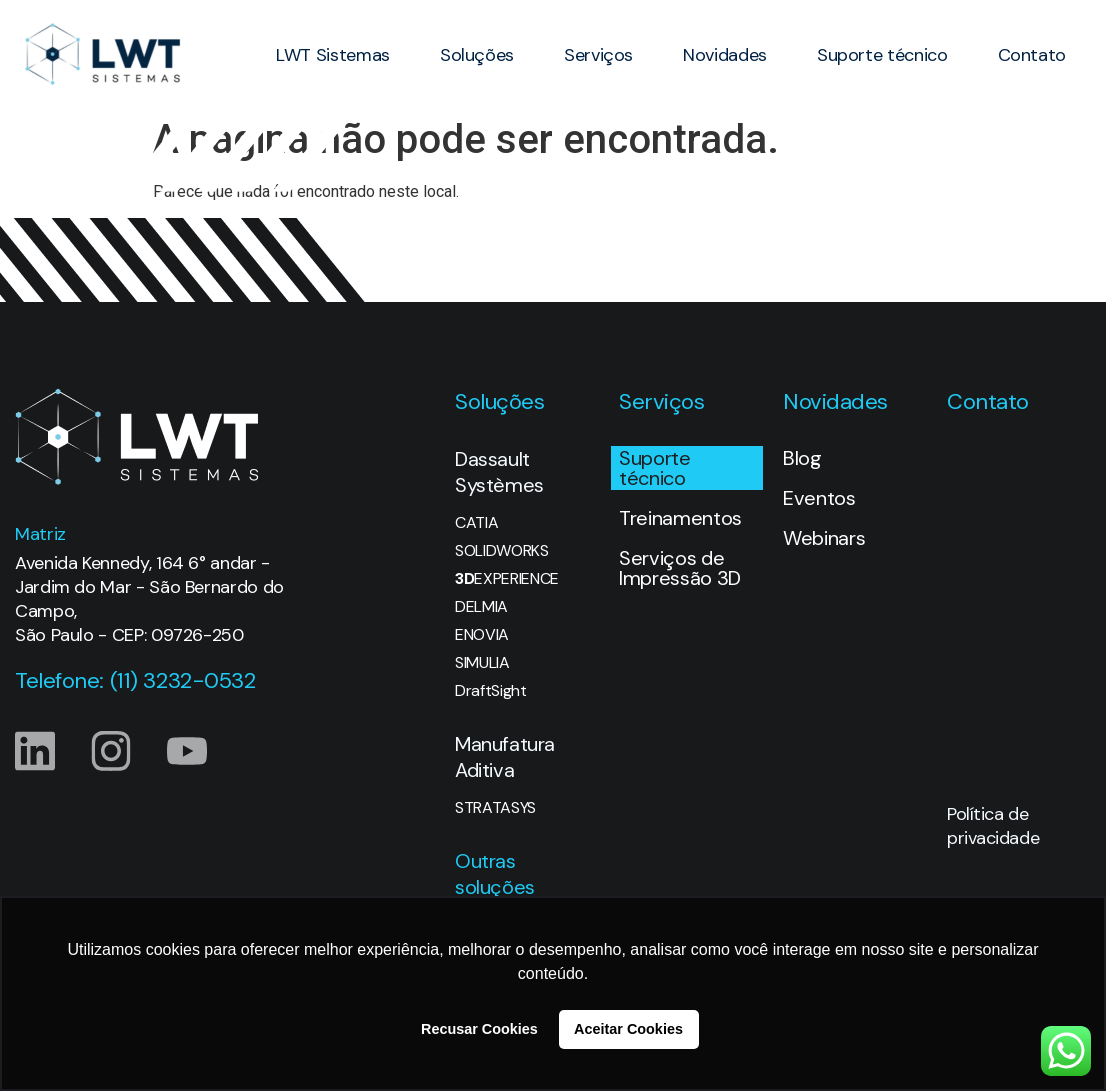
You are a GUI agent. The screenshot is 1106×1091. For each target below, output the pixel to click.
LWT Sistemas (333, 55)
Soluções (477, 55)
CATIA (476, 523)
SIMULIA (482, 663)
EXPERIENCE (507, 579)
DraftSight (491, 691)
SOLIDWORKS (502, 551)
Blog (802, 458)
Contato (1032, 55)
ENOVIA (482, 635)
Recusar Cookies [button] (479, 1029)
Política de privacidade (993, 826)
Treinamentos (680, 518)
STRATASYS (495, 808)
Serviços (598, 55)
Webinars (824, 538)
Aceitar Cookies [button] (628, 1029)
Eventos (819, 498)
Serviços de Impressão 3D (680, 568)
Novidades (725, 55)
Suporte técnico (882, 55)
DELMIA (481, 607)
